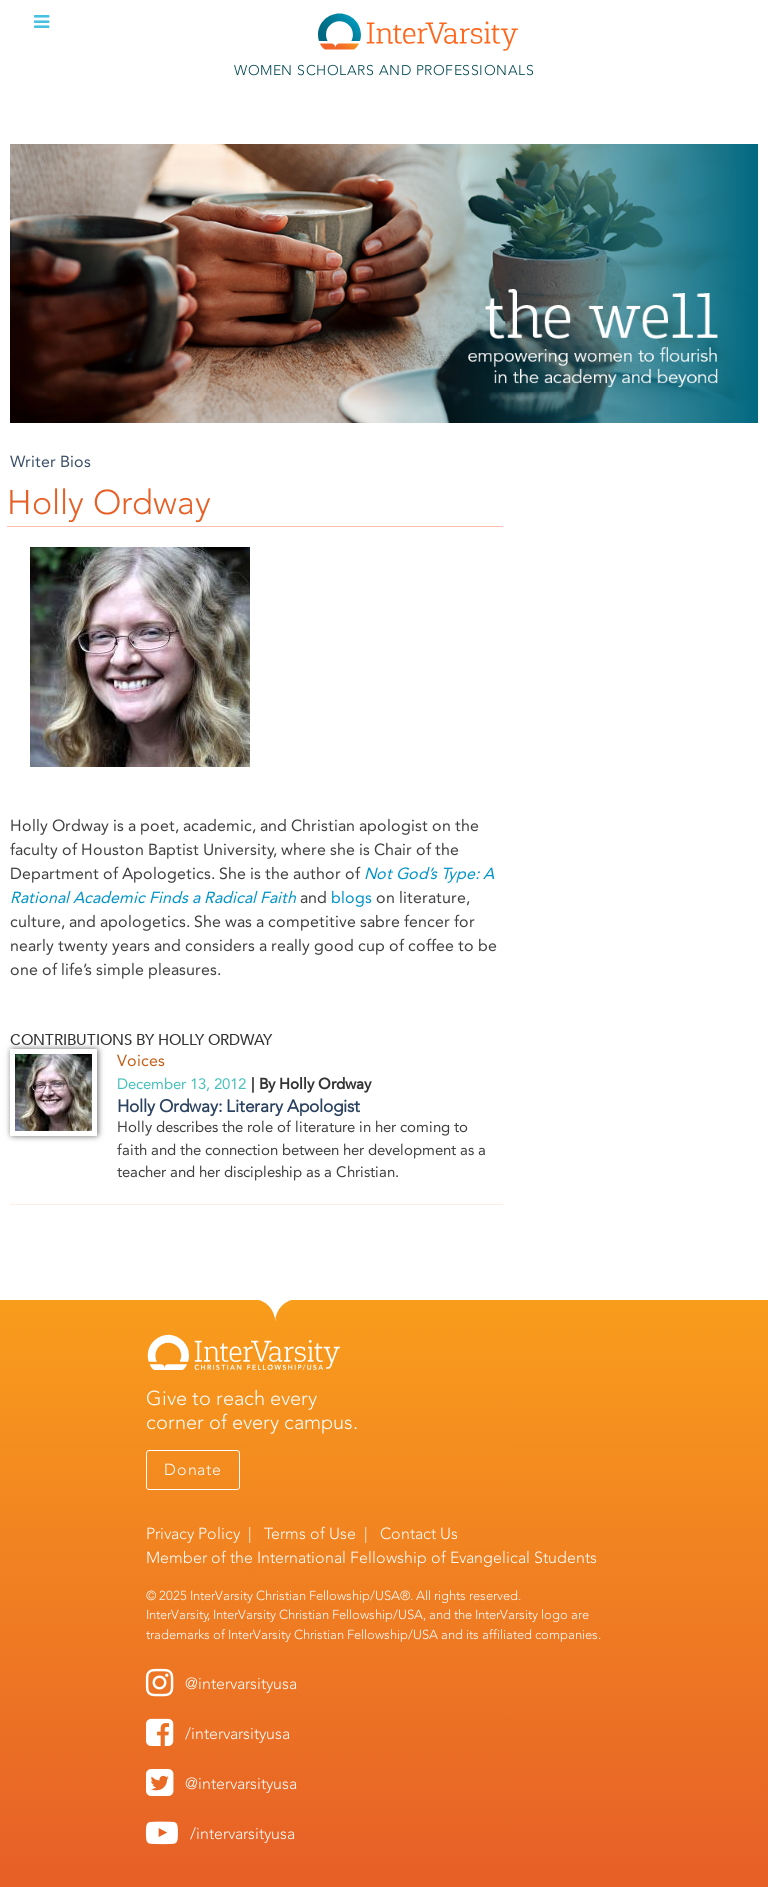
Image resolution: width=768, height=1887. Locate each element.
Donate (193, 1469)
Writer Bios (50, 461)
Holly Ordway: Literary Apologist (238, 1106)
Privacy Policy (193, 1533)
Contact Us (419, 1533)
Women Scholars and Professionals (384, 70)
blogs (351, 897)
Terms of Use (310, 1533)
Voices (141, 1060)
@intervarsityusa (241, 1683)
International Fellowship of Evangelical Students (427, 1557)
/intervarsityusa (237, 1733)
